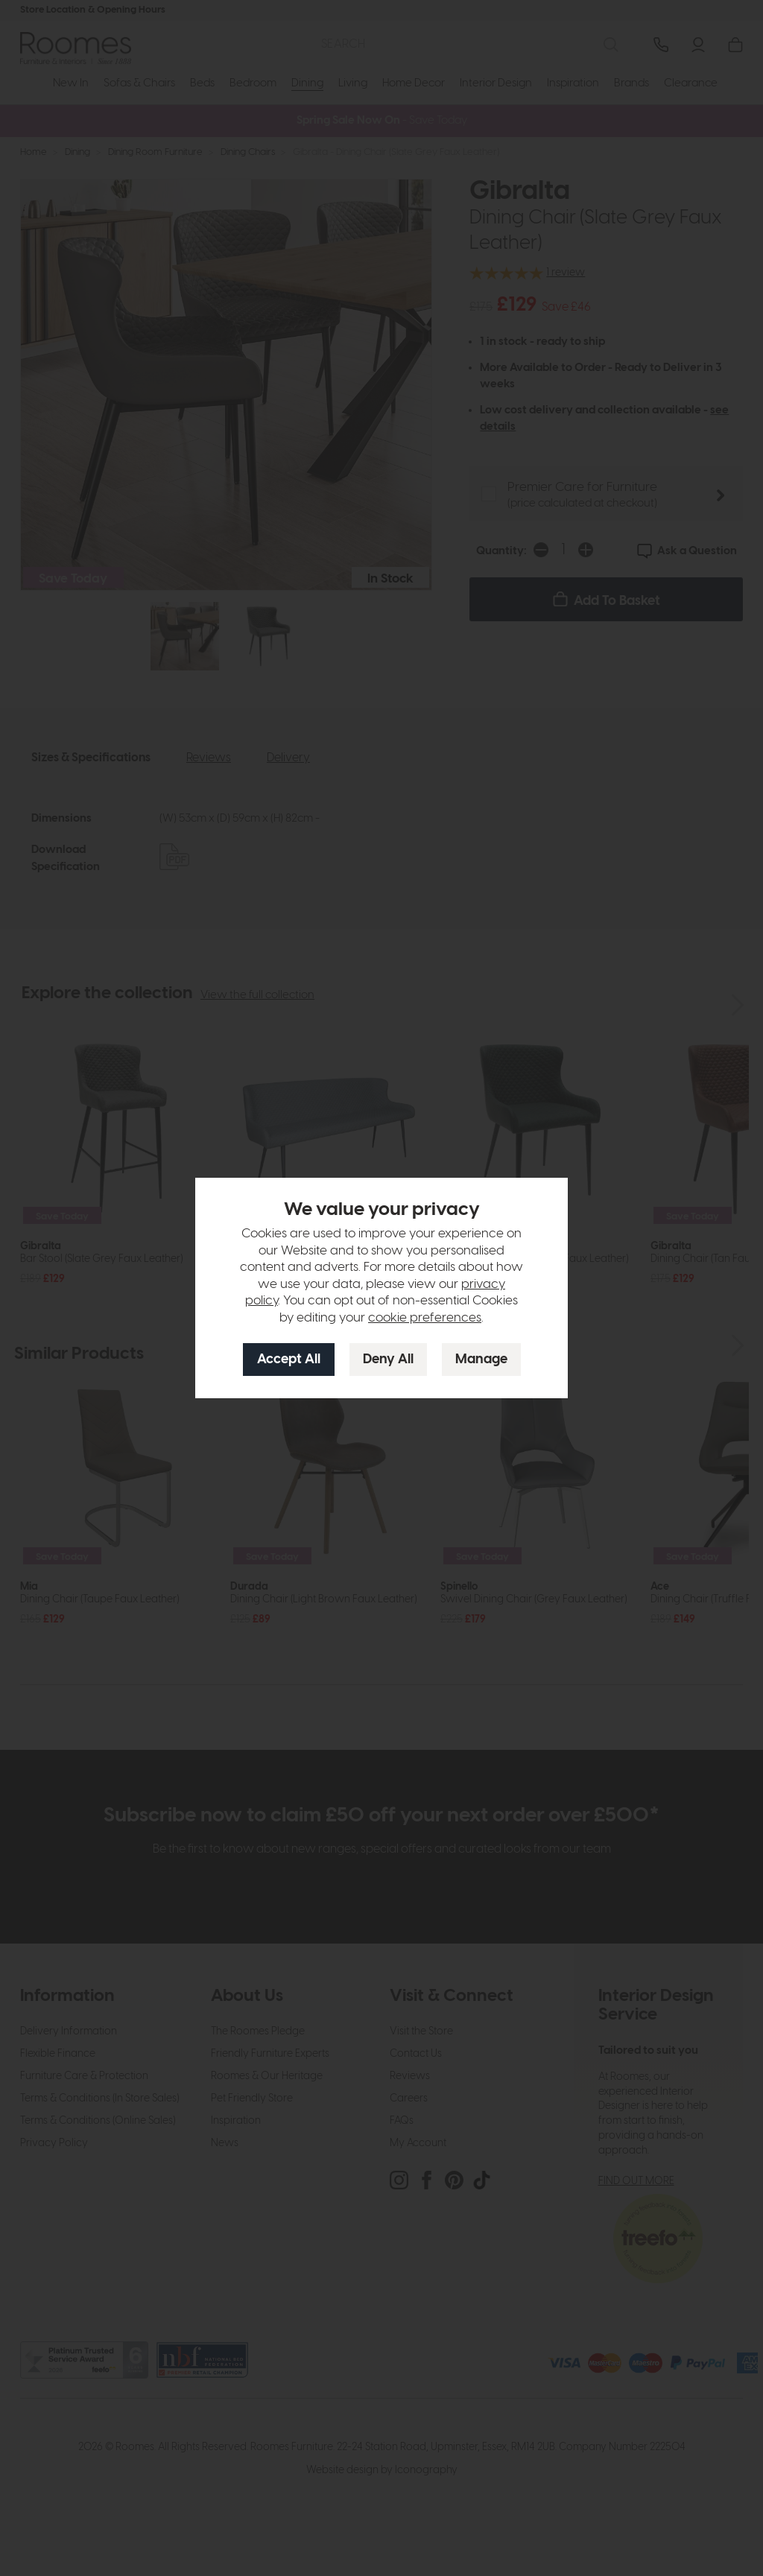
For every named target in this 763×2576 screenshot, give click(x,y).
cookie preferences (424, 1318)
